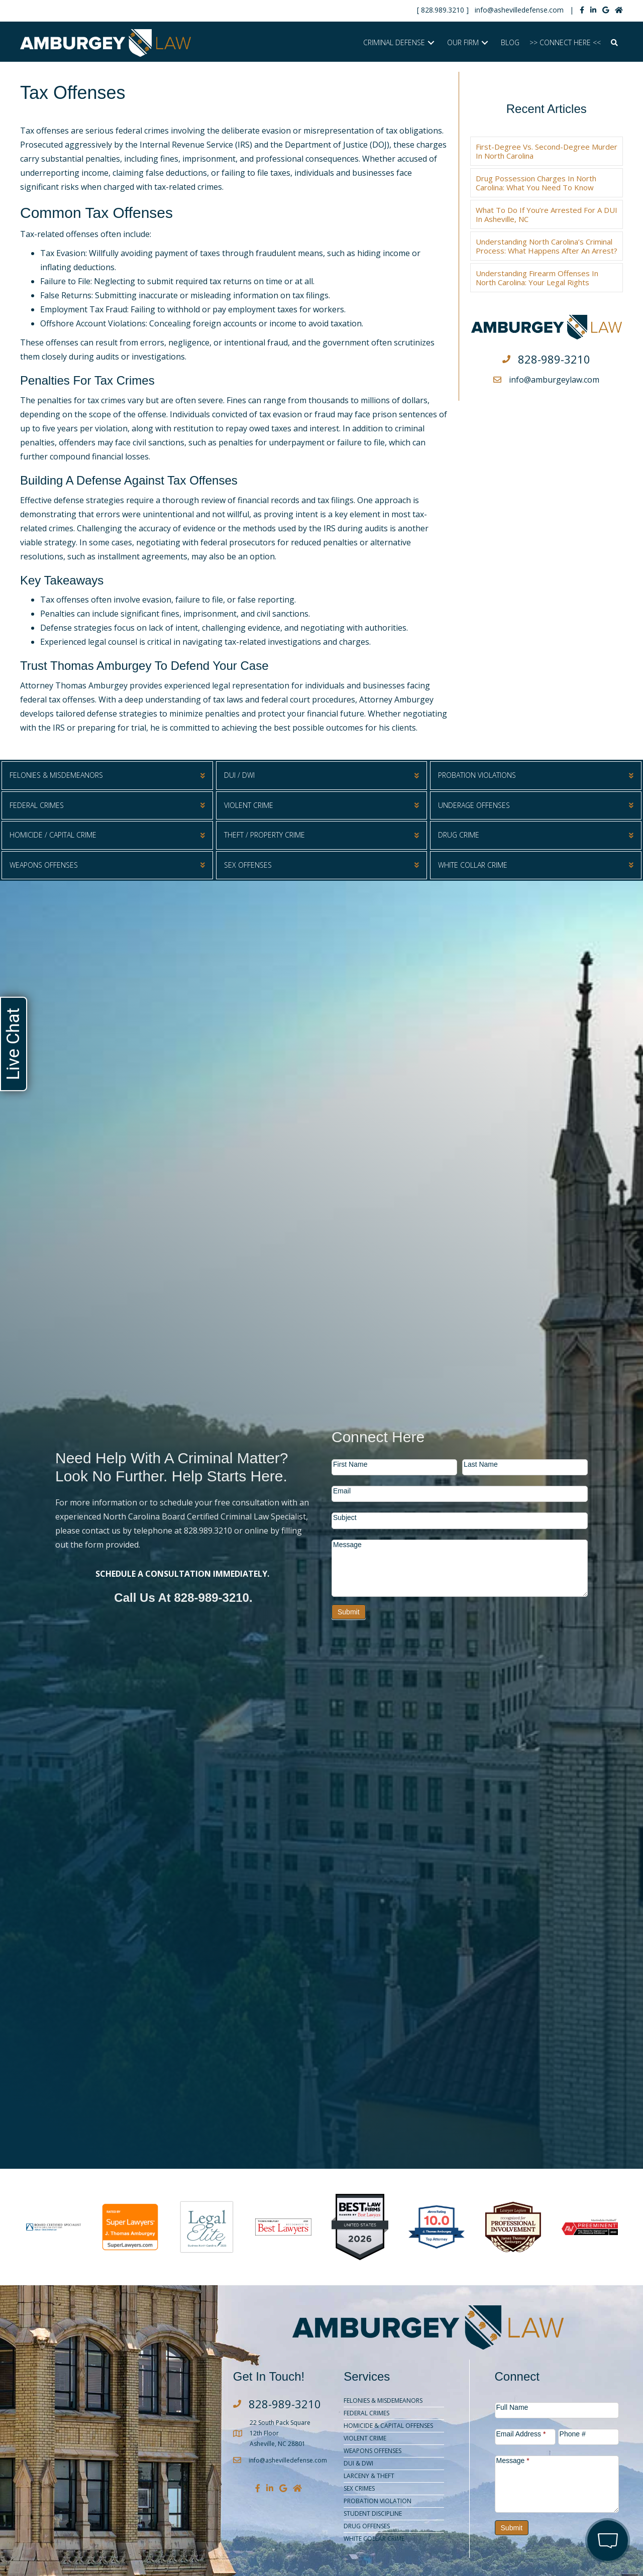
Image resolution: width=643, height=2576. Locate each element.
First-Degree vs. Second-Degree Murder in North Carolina (546, 151)
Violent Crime (365, 2438)
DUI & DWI (358, 2463)
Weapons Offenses (372, 2450)
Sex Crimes (359, 2488)
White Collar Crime (374, 2538)
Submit (349, 1612)
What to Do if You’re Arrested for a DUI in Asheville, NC (546, 214)
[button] (431, 43)
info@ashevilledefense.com (519, 10)
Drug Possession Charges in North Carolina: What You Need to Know (536, 182)
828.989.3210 (442, 10)
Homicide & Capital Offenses (388, 2425)
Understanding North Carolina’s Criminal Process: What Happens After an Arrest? (546, 246)
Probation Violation (377, 2501)
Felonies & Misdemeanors (383, 2400)
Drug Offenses (367, 2526)
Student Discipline (373, 2513)
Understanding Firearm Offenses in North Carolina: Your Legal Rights (537, 277)
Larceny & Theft (369, 2476)
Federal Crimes (366, 2413)
